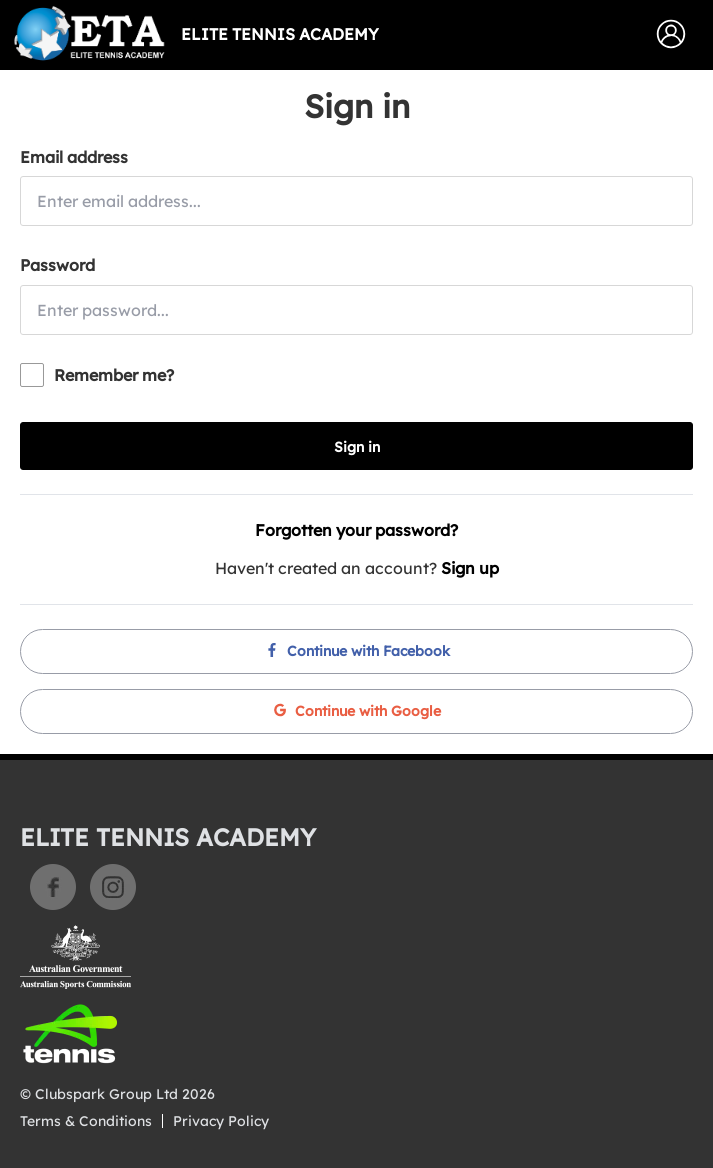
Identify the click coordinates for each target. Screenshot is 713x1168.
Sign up (470, 568)
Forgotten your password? (356, 530)
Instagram (113, 887)
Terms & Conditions (86, 1121)
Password (57, 265)
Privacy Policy (221, 1121)
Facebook (53, 887)
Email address (74, 157)
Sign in (357, 447)
